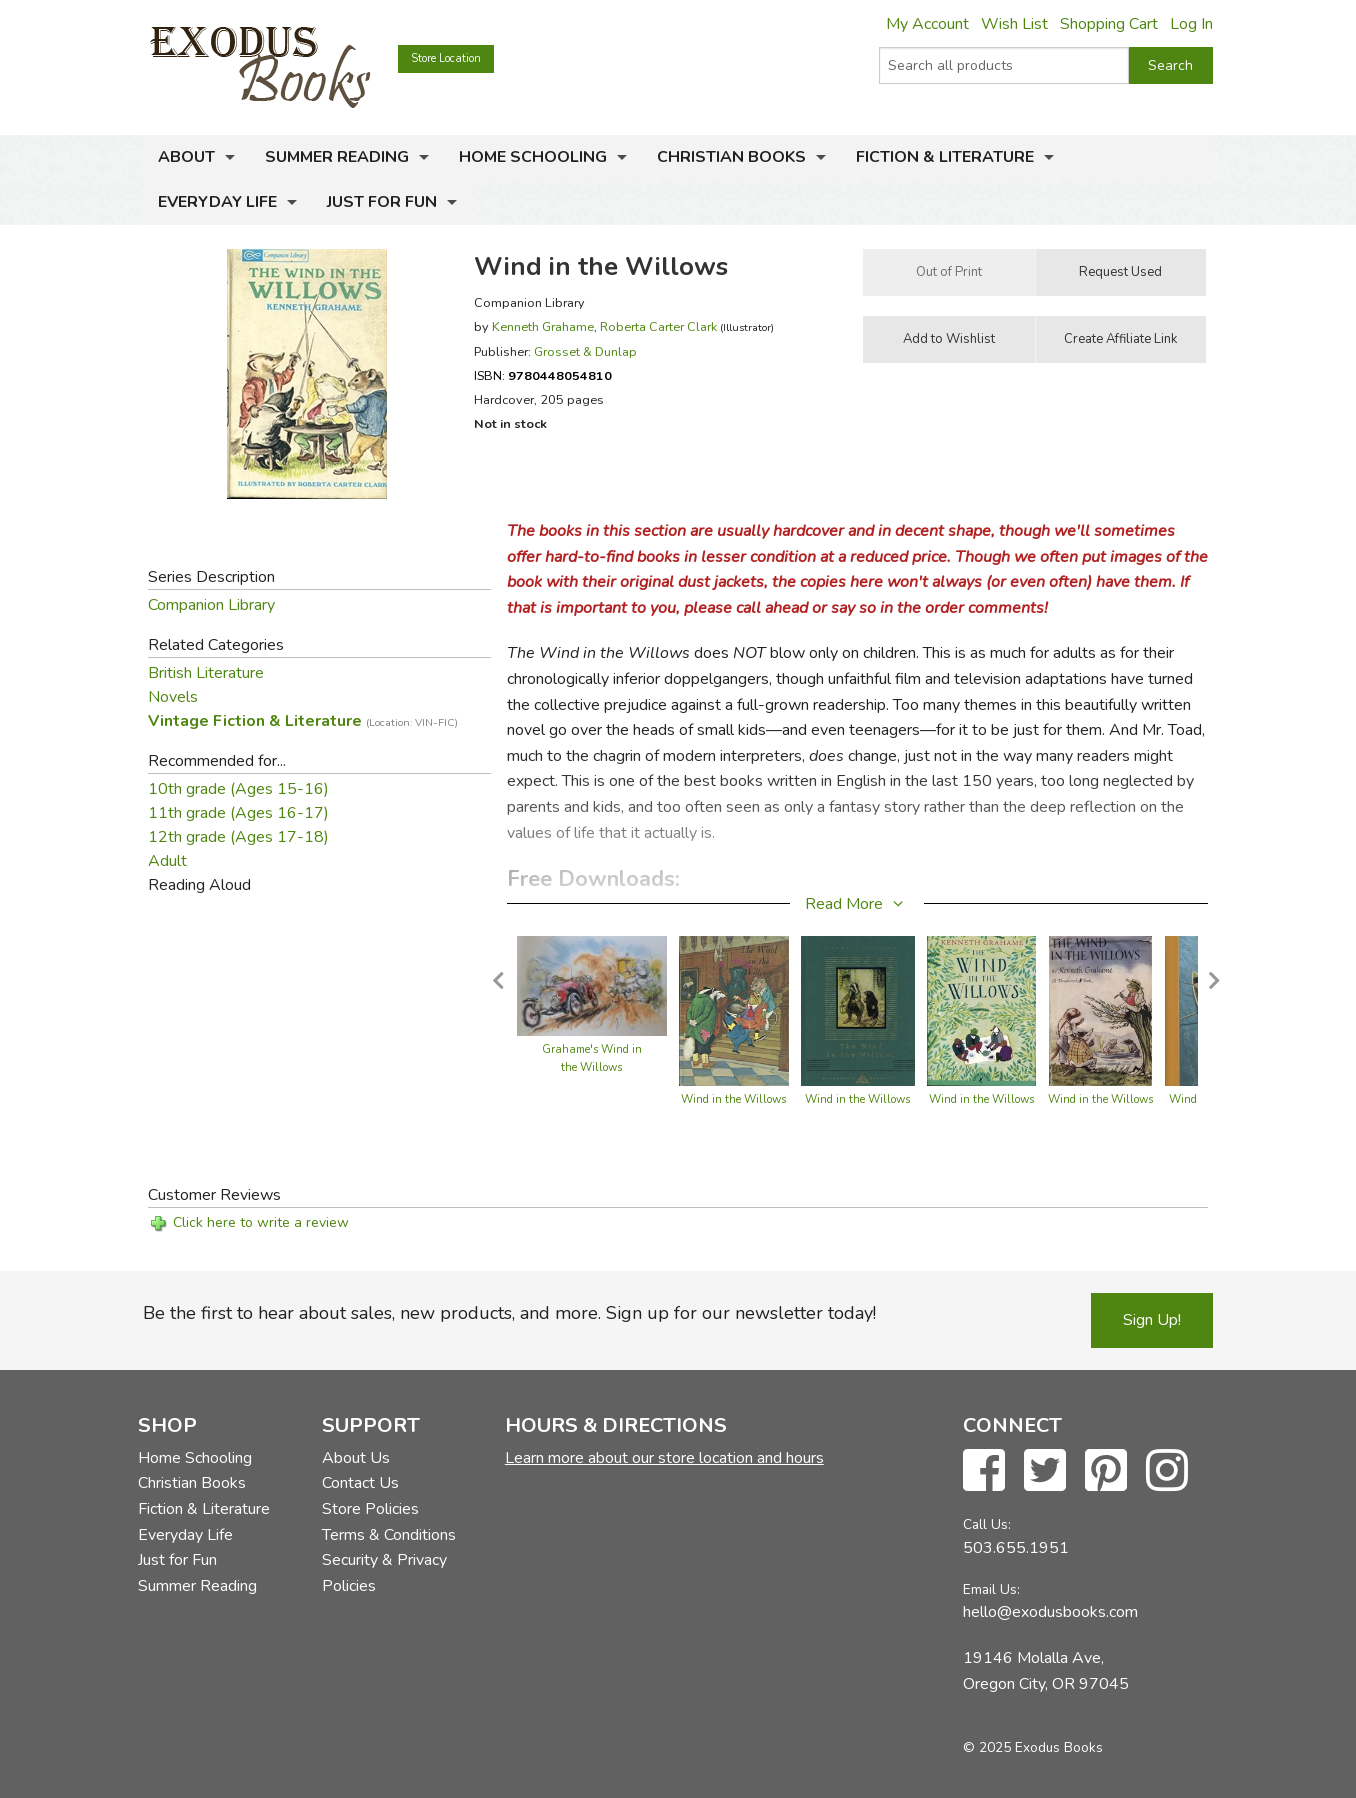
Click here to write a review (261, 1222)
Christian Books (731, 157)
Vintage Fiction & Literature (303, 721)
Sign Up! (1152, 1320)
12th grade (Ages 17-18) (238, 837)
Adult (167, 861)
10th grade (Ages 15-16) (238, 789)
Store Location (446, 58)
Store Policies (370, 1509)
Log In (1191, 24)
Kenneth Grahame (543, 326)
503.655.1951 (1016, 1548)
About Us (356, 1458)
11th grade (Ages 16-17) (238, 813)
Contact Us (360, 1483)
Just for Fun (382, 202)
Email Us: (991, 1589)
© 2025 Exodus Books (1033, 1747)
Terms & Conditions (389, 1535)
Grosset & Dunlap (585, 351)
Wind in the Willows (733, 1099)
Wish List (1014, 24)
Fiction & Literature (945, 157)
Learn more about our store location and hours (664, 1458)
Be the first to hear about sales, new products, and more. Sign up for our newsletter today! (509, 1313)
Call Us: (987, 1524)
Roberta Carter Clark (658, 326)
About (186, 157)
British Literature (206, 673)
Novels (173, 697)
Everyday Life (217, 202)
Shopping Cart (1109, 24)
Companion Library (211, 605)
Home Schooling (533, 157)
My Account (927, 24)
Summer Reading (337, 157)
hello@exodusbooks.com (1050, 1612)
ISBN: (543, 375)
